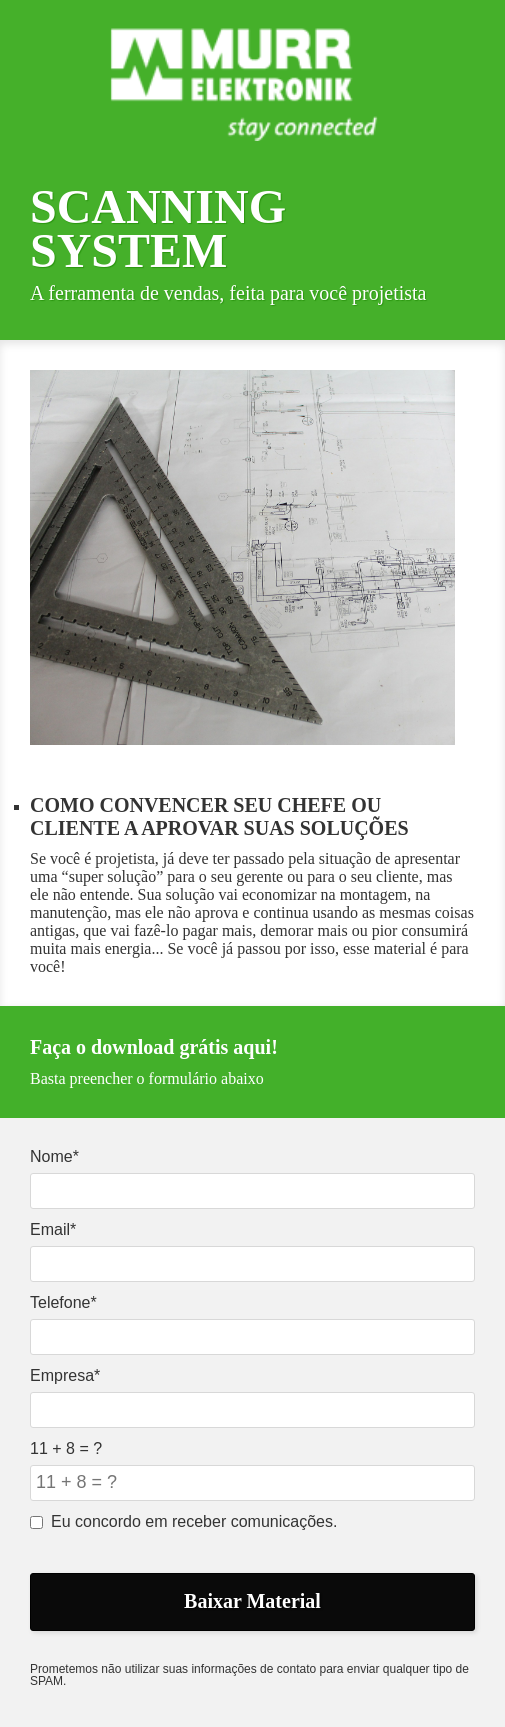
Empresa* (65, 1375)
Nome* (54, 1156)
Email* (53, 1229)
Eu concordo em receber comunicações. (183, 1521)
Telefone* (63, 1302)
